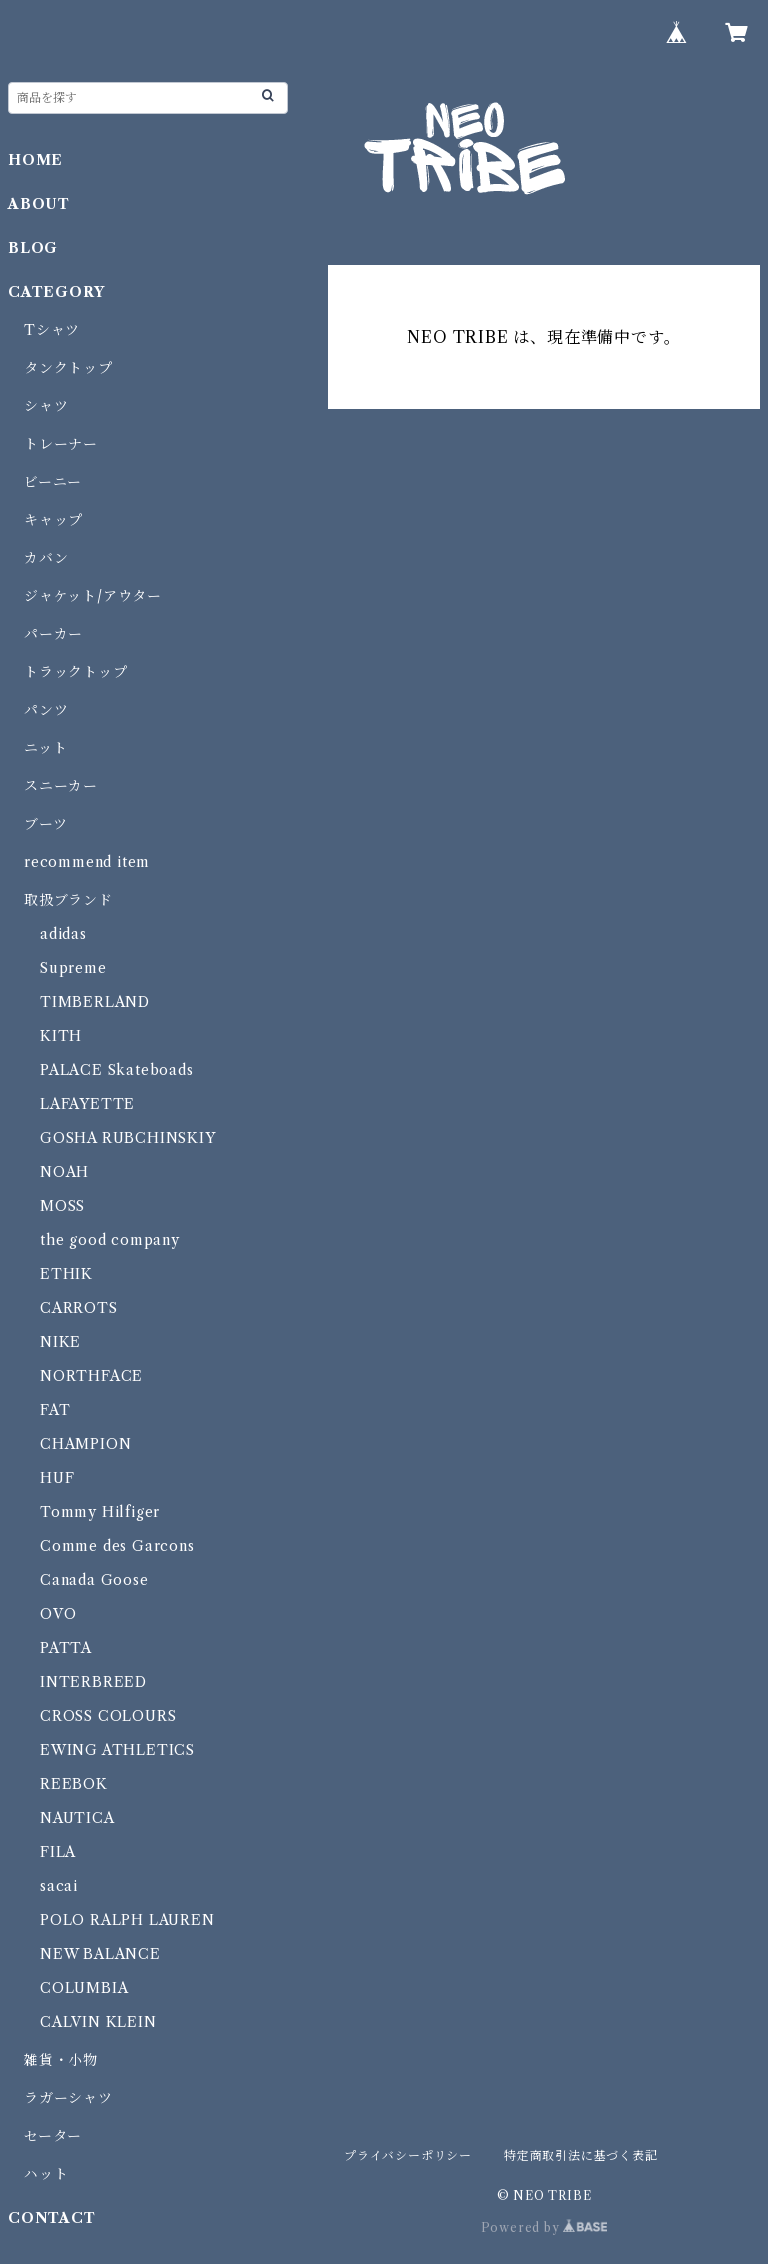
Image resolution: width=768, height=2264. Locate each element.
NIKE (60, 1342)
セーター (53, 2136)
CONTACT (52, 2218)
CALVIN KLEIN (98, 2022)
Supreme (73, 968)
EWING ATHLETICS (117, 1750)
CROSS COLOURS (108, 1716)
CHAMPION (85, 1444)
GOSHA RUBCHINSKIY (128, 1138)
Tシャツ (52, 330)
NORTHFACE (91, 1376)
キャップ (53, 520)
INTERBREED (93, 1682)
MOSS (62, 1206)
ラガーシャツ (68, 2098)
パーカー (53, 634)
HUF (57, 1478)
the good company (110, 1240)
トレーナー (61, 444)
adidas (63, 934)
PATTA (66, 1648)
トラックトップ (76, 672)
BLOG (33, 248)
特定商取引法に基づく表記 (581, 2155)
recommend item (87, 862)
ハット (46, 2174)
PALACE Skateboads (117, 1070)
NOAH (64, 1172)
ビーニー (53, 482)
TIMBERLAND (95, 1002)
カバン (46, 558)
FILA (58, 1852)
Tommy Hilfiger (100, 1512)
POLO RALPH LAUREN (127, 1920)
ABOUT (39, 204)
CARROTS (79, 1308)
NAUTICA (77, 1818)
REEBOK (74, 1784)
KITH (61, 1036)
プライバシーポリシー (408, 2155)
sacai (59, 1886)
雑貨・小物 (61, 2060)
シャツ (46, 406)
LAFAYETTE (87, 1104)
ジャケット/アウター (93, 596)
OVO (58, 1614)
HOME (35, 160)
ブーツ (45, 824)
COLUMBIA (84, 1988)
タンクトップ (68, 368)
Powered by (544, 2227)
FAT (55, 1410)
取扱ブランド (68, 900)
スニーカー (61, 786)
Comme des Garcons (117, 1546)
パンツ (46, 710)
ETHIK (66, 1274)
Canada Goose (94, 1580)
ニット (45, 748)
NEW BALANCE (100, 1954)
